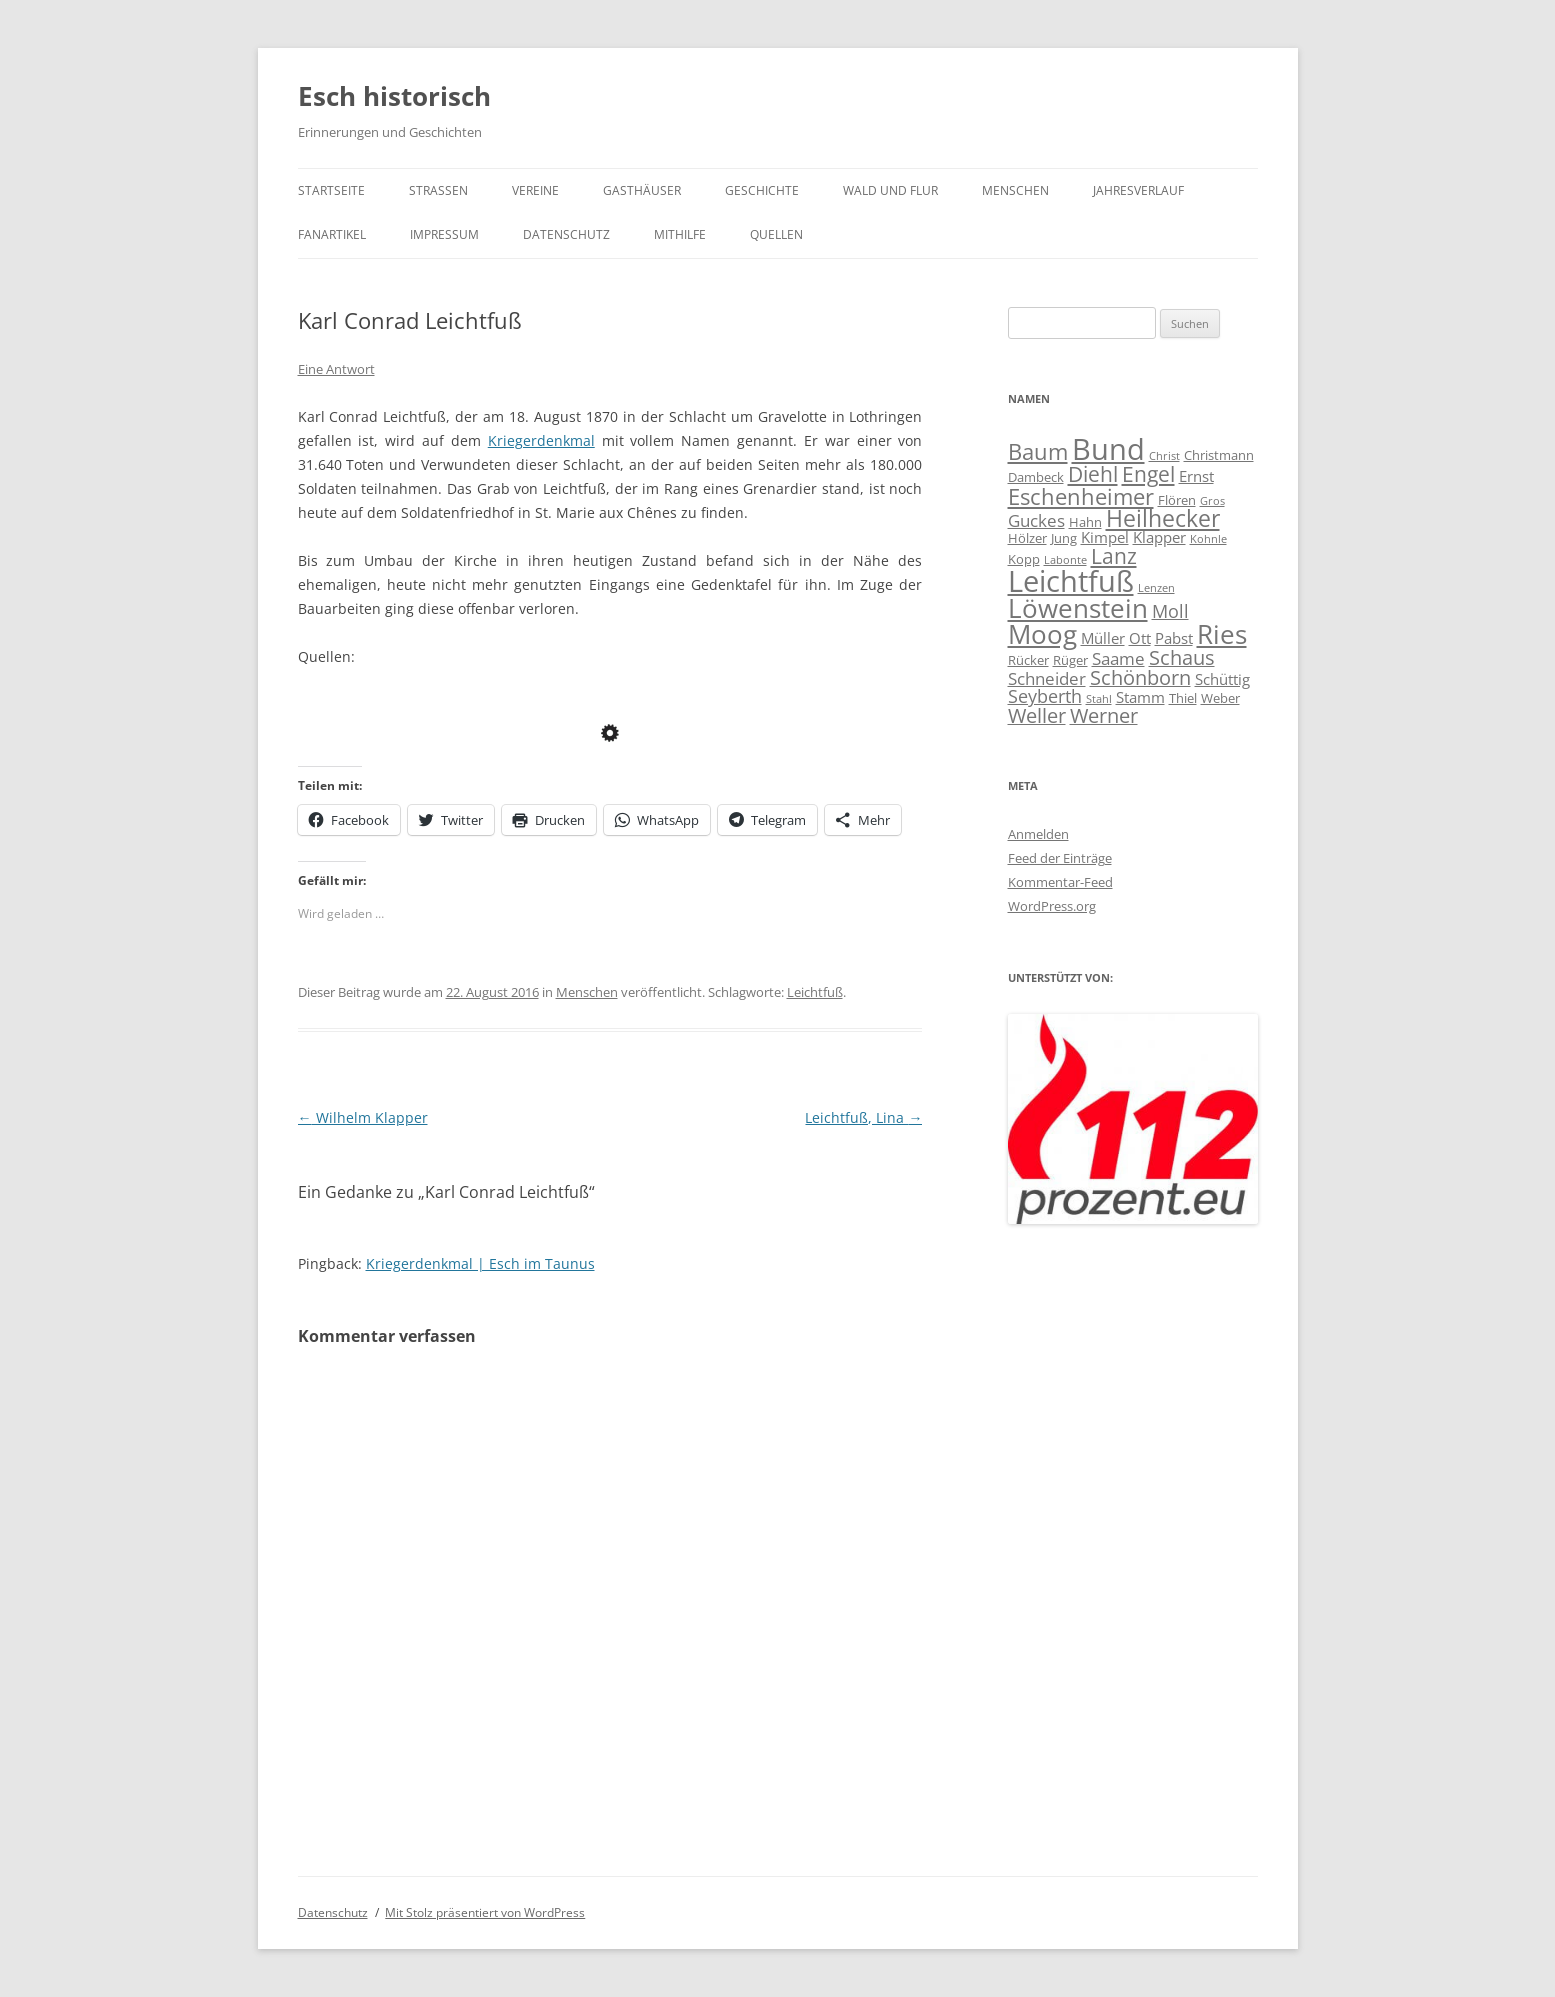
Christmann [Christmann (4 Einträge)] (1219, 455)
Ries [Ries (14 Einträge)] (1222, 634)
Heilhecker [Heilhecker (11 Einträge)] (1163, 518)
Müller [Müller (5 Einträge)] (1103, 638)
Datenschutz (566, 234)
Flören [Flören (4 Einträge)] (1177, 500)
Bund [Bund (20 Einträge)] (1108, 449)
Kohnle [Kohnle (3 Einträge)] (1208, 539)
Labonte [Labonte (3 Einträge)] (1065, 560)
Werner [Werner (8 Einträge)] (1104, 715)
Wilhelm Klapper (363, 1117)
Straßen (438, 190)
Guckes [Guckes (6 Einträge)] (1036, 520)
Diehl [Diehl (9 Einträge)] (1093, 474)
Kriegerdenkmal (541, 440)
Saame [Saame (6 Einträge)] (1118, 658)
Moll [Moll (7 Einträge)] (1170, 610)
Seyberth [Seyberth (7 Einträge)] (1045, 695)
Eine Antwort (336, 369)
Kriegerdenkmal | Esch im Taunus (480, 1263)
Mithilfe (680, 234)
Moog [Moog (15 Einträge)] (1042, 634)
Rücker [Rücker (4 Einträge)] (1028, 660)
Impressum (444, 234)
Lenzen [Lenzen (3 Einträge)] (1156, 588)
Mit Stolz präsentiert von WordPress (485, 1912)
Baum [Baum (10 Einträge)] (1038, 451)
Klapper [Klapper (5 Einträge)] (1159, 537)
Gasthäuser (642, 190)
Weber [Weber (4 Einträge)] (1220, 698)
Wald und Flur (890, 190)
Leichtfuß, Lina (863, 1117)
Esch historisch (394, 96)
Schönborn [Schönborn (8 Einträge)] (1140, 677)
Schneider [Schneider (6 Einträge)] (1047, 678)
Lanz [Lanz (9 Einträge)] (1114, 556)
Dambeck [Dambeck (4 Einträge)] (1036, 477)
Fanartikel (332, 234)
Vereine (535, 190)
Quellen (776, 234)
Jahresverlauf (1138, 190)
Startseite (331, 190)
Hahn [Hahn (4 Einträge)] (1085, 522)
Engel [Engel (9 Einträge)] (1148, 474)
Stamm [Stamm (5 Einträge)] (1140, 697)
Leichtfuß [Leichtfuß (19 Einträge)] (1071, 580)
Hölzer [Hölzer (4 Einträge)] (1027, 538)
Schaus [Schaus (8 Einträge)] (1182, 657)
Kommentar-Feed (1060, 882)
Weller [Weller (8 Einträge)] (1037, 715)
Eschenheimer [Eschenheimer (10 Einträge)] (1081, 496)
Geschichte (762, 190)
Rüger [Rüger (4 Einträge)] (1070, 660)
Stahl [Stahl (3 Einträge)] (1099, 699)
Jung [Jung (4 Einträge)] (1064, 538)
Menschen (1015, 190)
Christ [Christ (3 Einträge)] (1164, 456)
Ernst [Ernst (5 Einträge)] (1196, 476)
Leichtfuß (815, 992)
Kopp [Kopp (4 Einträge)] (1024, 559)
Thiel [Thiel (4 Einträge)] (1183, 698)
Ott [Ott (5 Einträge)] (1140, 638)
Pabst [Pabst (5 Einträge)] (1174, 638)
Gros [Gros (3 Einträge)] (1212, 501)
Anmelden (1038, 834)
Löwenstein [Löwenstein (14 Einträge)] (1078, 608)
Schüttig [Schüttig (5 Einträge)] (1222, 679)
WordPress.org (1052, 906)
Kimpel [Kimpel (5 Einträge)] (1105, 537)
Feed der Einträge (1060, 858)
